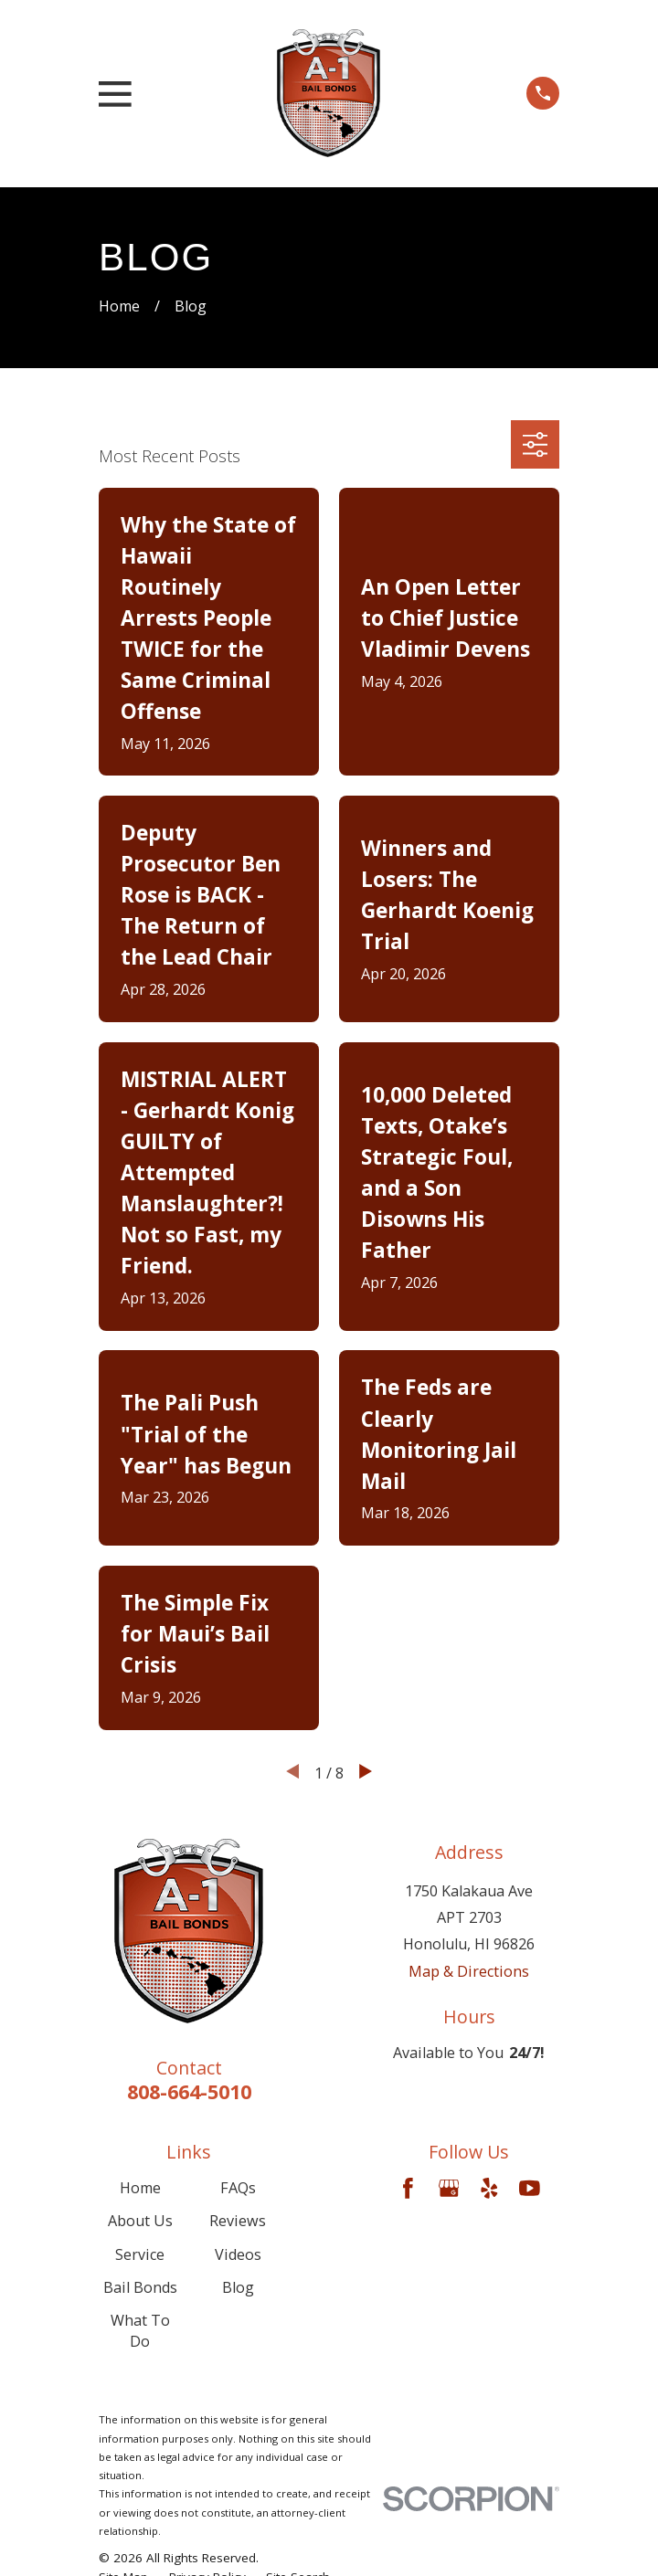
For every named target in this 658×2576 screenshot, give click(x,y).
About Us (140, 2221)
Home (140, 2188)
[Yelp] (489, 2188)
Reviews (237, 2221)
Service (139, 2254)
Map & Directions (469, 1971)
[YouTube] (529, 2188)
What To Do (140, 2330)
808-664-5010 (189, 2091)
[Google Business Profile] (449, 2188)
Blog (238, 2287)
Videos (238, 2254)
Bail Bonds (140, 2287)
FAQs (238, 2188)
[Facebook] (408, 2188)
